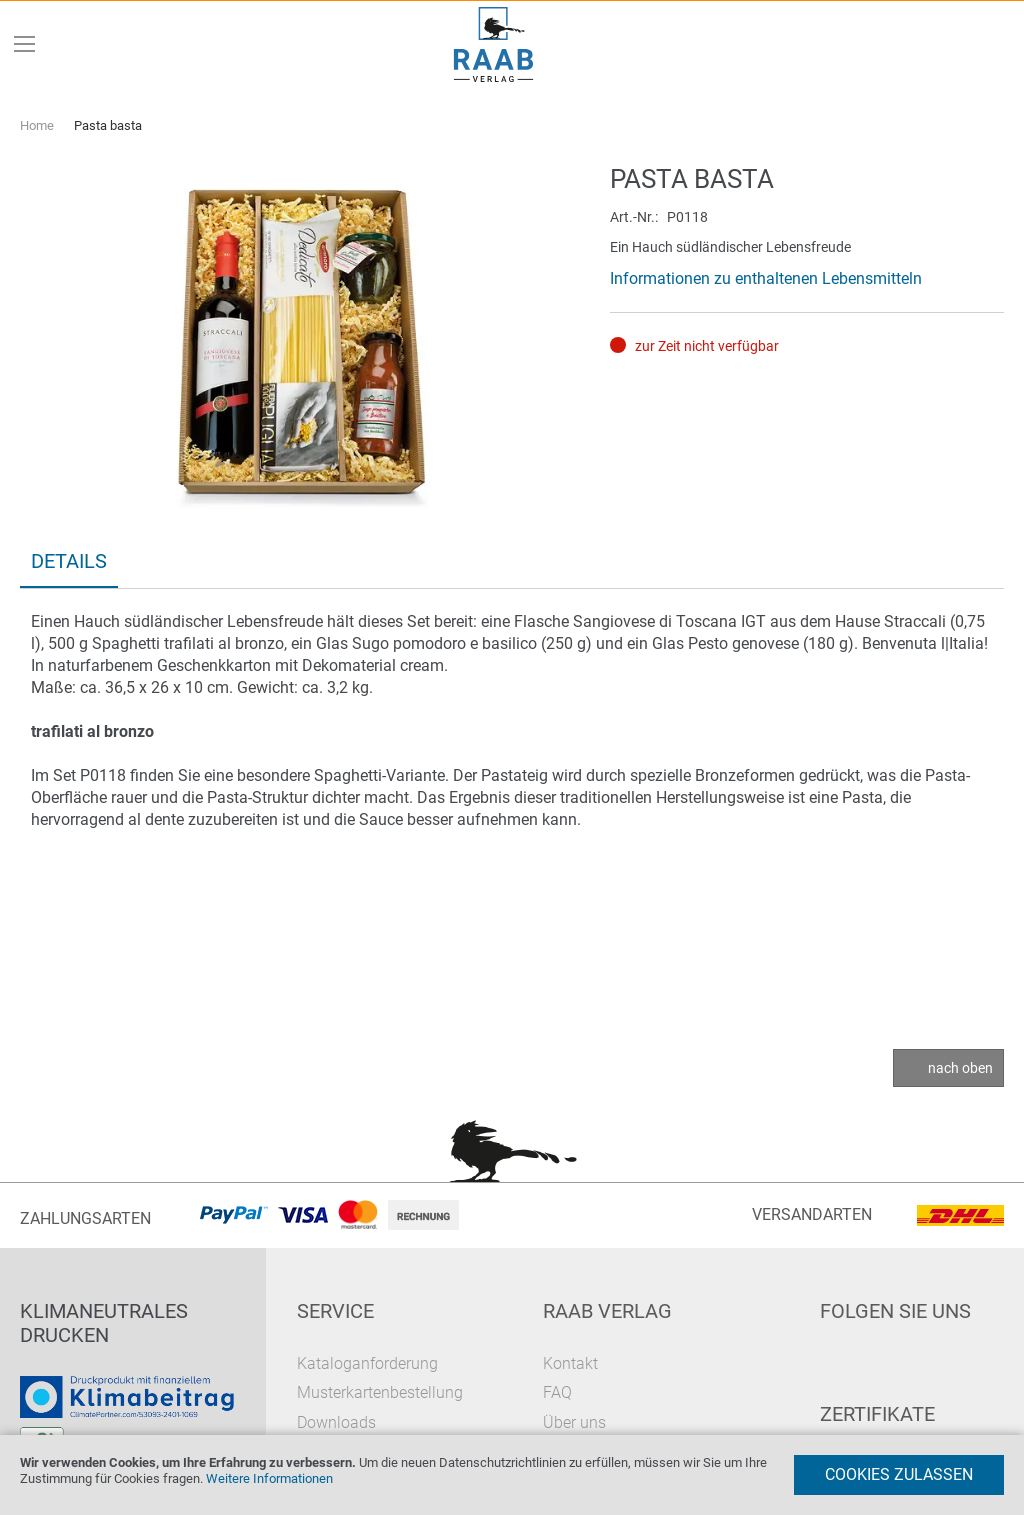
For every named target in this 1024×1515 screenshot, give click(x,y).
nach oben (960, 1068)
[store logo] (494, 44)
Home (37, 125)
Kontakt (570, 1363)
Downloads (336, 1422)
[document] (512, 1475)
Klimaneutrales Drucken (104, 1323)
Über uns (574, 1422)
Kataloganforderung (367, 1363)
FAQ (557, 1392)
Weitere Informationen (269, 1478)
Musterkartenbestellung (380, 1392)
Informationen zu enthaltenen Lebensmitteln (766, 278)
